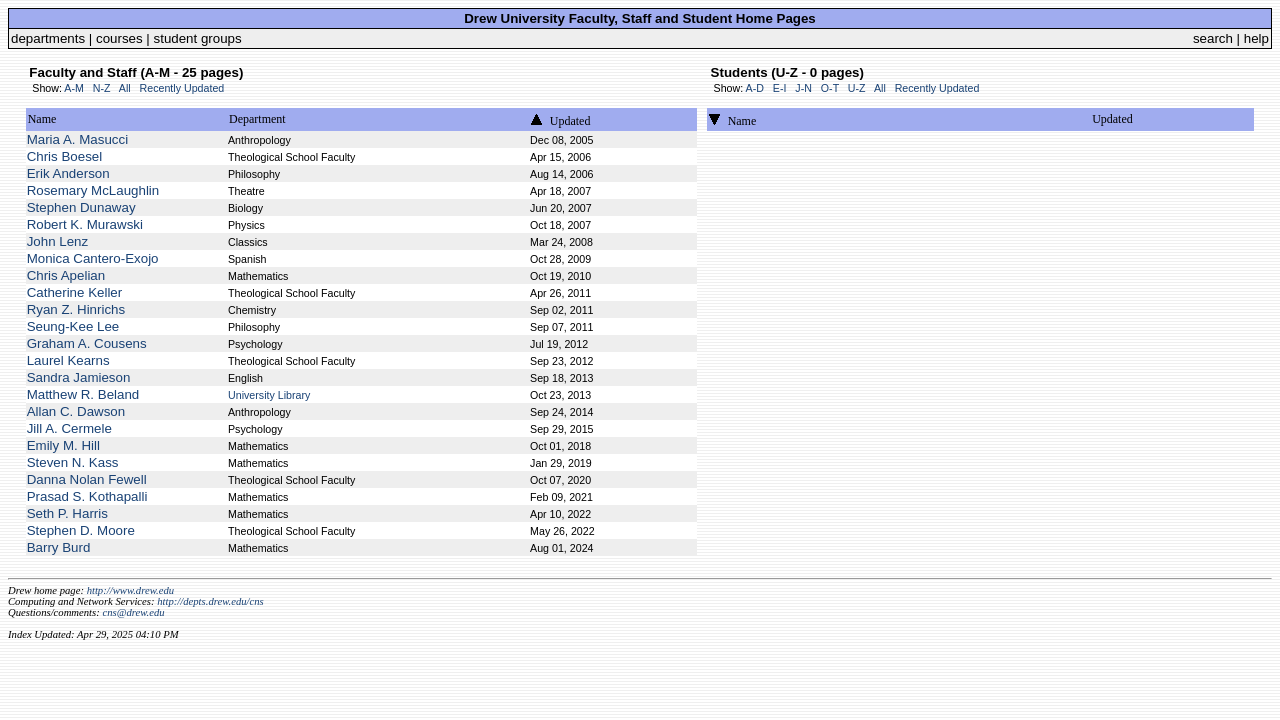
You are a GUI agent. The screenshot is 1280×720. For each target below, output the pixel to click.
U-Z (857, 88)
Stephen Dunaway (81, 207)
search (1213, 38)
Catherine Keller (75, 292)
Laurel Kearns (68, 360)
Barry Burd (59, 547)
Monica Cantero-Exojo (93, 258)
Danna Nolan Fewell (87, 479)
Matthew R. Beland (83, 394)
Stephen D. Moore (81, 530)
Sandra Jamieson (79, 377)
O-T (830, 88)
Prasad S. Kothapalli (87, 496)
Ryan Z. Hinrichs (76, 309)
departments (48, 38)
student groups (198, 38)
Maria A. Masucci (77, 139)
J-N (803, 88)
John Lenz (58, 241)
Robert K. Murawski (85, 224)
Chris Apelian (66, 275)
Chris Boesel (65, 156)
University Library (269, 395)
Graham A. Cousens (87, 343)
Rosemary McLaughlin (93, 190)
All (125, 88)
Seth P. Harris (67, 513)
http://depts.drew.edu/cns (210, 601)
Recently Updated (182, 88)
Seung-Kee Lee (73, 326)
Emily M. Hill (63, 445)
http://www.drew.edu (130, 590)
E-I (780, 88)
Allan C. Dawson (76, 411)
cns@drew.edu (133, 612)
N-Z (102, 88)
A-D (755, 88)
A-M (74, 88)
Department (257, 119)
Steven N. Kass (73, 462)
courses (119, 38)
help (1256, 38)
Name (42, 119)
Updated (570, 121)
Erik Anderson (68, 173)
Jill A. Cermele (69, 428)
